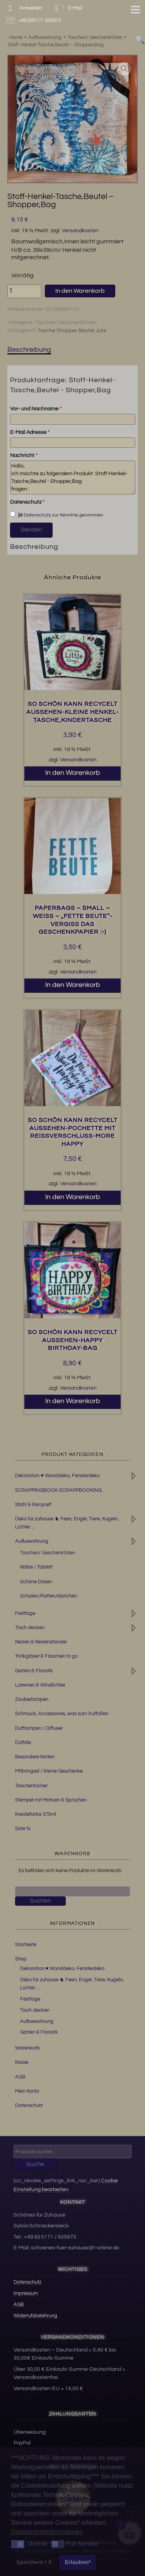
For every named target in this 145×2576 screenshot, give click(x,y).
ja (16, 514)
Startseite (25, 1944)
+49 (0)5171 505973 (34, 21)
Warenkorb (27, 2048)
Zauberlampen (31, 1699)
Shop (21, 1959)
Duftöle (23, 1742)
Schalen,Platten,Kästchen (48, 1596)
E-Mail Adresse (29, 432)
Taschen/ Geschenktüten (66, 322)
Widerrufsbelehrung (35, 2315)
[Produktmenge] (24, 291)
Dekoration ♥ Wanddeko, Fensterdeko (57, 1475)
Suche (35, 2164)
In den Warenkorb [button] (72, 772)
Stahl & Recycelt (33, 1504)
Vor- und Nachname (35, 409)
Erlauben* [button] (78, 2562)
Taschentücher (31, 1785)
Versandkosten (80, 230)
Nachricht (24, 455)
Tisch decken (29, 1627)
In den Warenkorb (80, 291)
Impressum (26, 2293)
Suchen (40, 1901)
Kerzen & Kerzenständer (41, 1642)
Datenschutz (27, 502)
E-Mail (67, 8)
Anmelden (23, 8)
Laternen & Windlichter (40, 1685)
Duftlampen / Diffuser (39, 1728)
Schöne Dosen (36, 1581)
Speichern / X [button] (33, 2562)
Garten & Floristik (34, 1670)
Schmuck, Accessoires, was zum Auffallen (61, 1713)
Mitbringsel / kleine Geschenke (49, 1771)
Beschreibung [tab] (29, 349)
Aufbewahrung (31, 1541)
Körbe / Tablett (36, 1567)
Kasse (21, 2062)
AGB (20, 2077)
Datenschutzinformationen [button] (47, 2532)
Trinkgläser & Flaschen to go (46, 1656)
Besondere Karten (35, 1757)
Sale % (23, 1828)
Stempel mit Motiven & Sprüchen (51, 1800)
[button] (124, 69)
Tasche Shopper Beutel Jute (72, 330)
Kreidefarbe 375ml (35, 1814)
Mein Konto (27, 2091)
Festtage (25, 1613)
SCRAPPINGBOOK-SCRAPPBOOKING (58, 1490)
